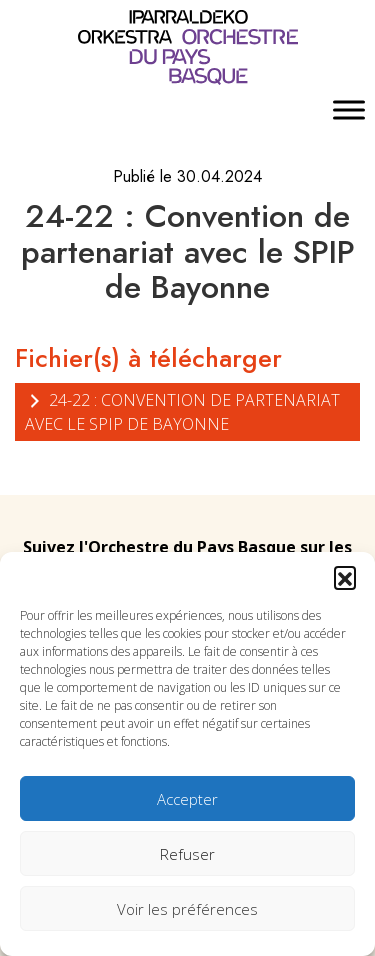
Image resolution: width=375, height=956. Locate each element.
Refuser (187, 854)
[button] (345, 577)
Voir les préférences (187, 909)
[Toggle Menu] (349, 110)
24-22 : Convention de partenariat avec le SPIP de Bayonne (182, 411)
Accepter (187, 799)
